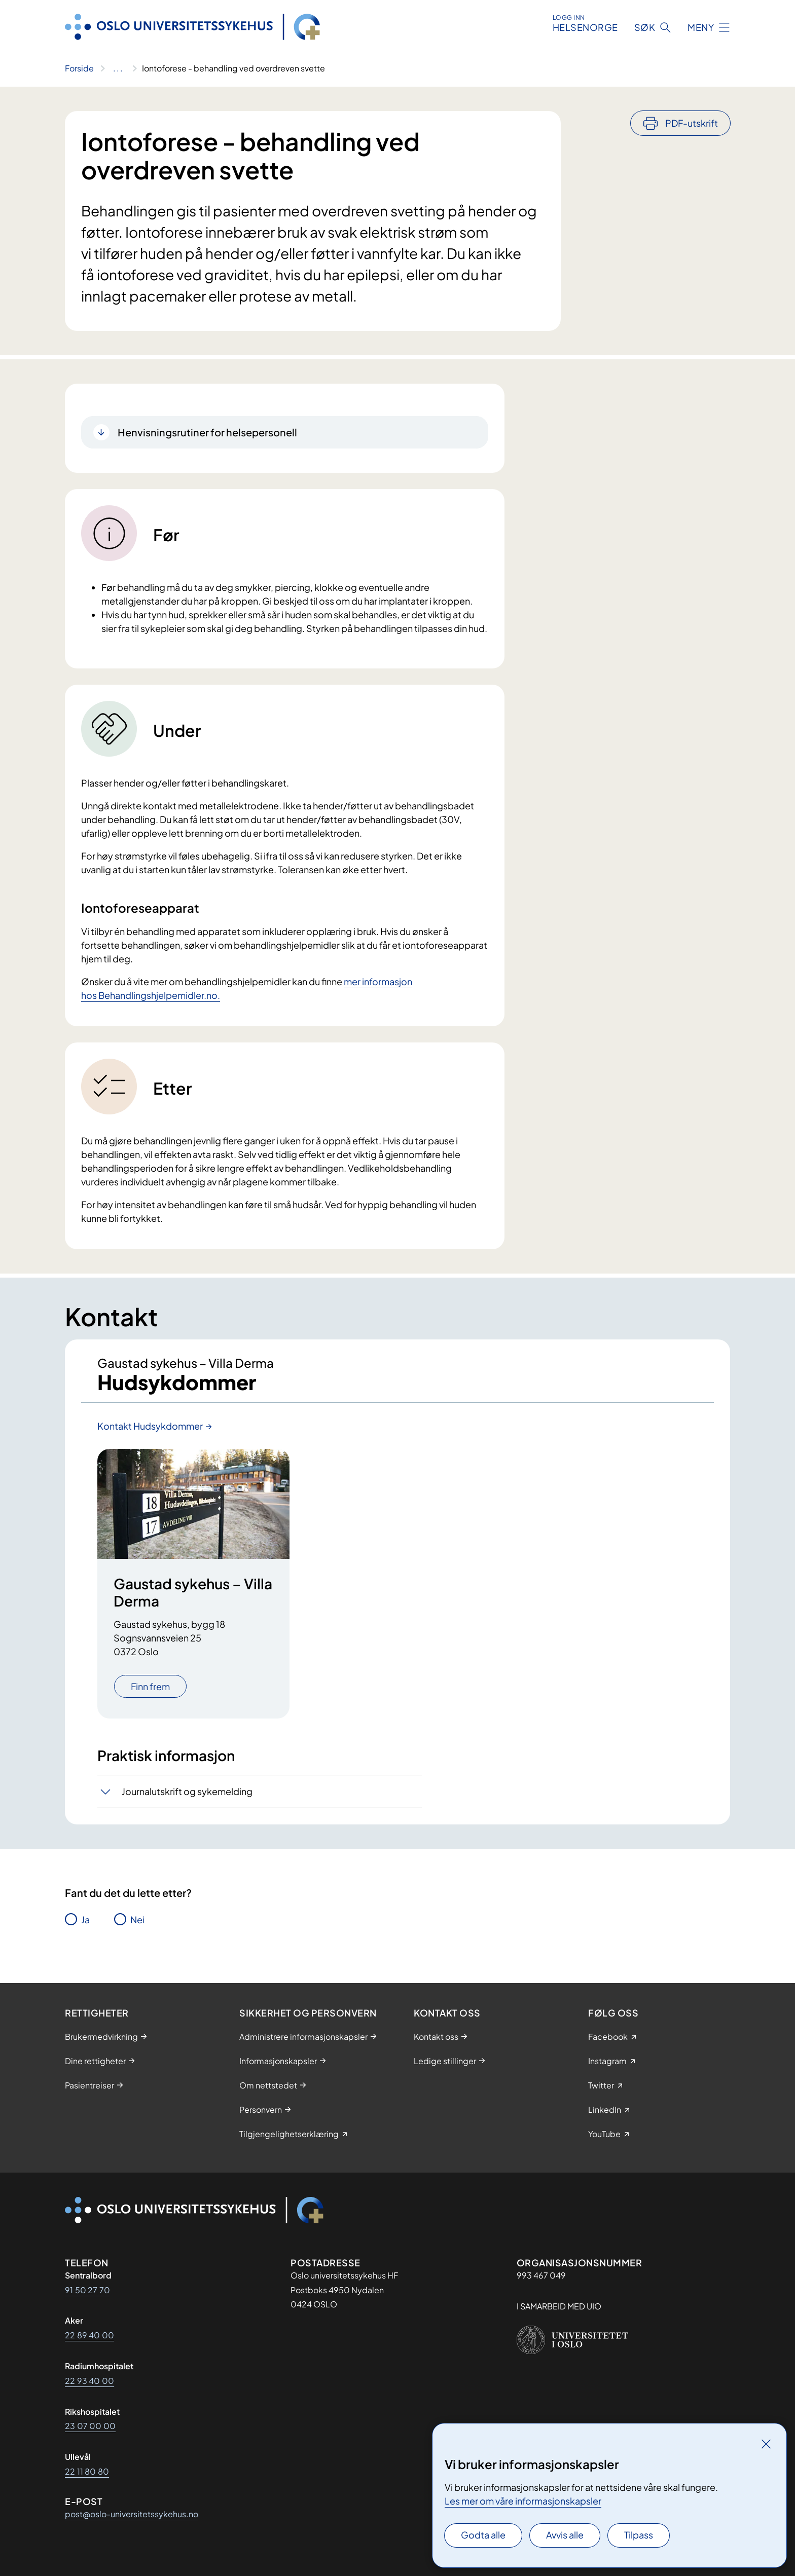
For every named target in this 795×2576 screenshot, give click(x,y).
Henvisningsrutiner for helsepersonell (207, 432)
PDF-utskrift (691, 123)
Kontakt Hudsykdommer (150, 1426)
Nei (137, 1919)
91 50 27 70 (87, 2290)
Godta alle (483, 2535)
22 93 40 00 (89, 2380)
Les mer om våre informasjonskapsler (523, 2501)
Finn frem (150, 1686)
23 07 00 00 (90, 2425)
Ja (85, 1919)
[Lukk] (766, 2444)
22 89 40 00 (89, 2335)
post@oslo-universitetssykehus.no (131, 2514)
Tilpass (638, 2535)
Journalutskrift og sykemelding (187, 1792)
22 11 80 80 (87, 2471)
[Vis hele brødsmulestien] (118, 68)
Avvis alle (565, 2535)
